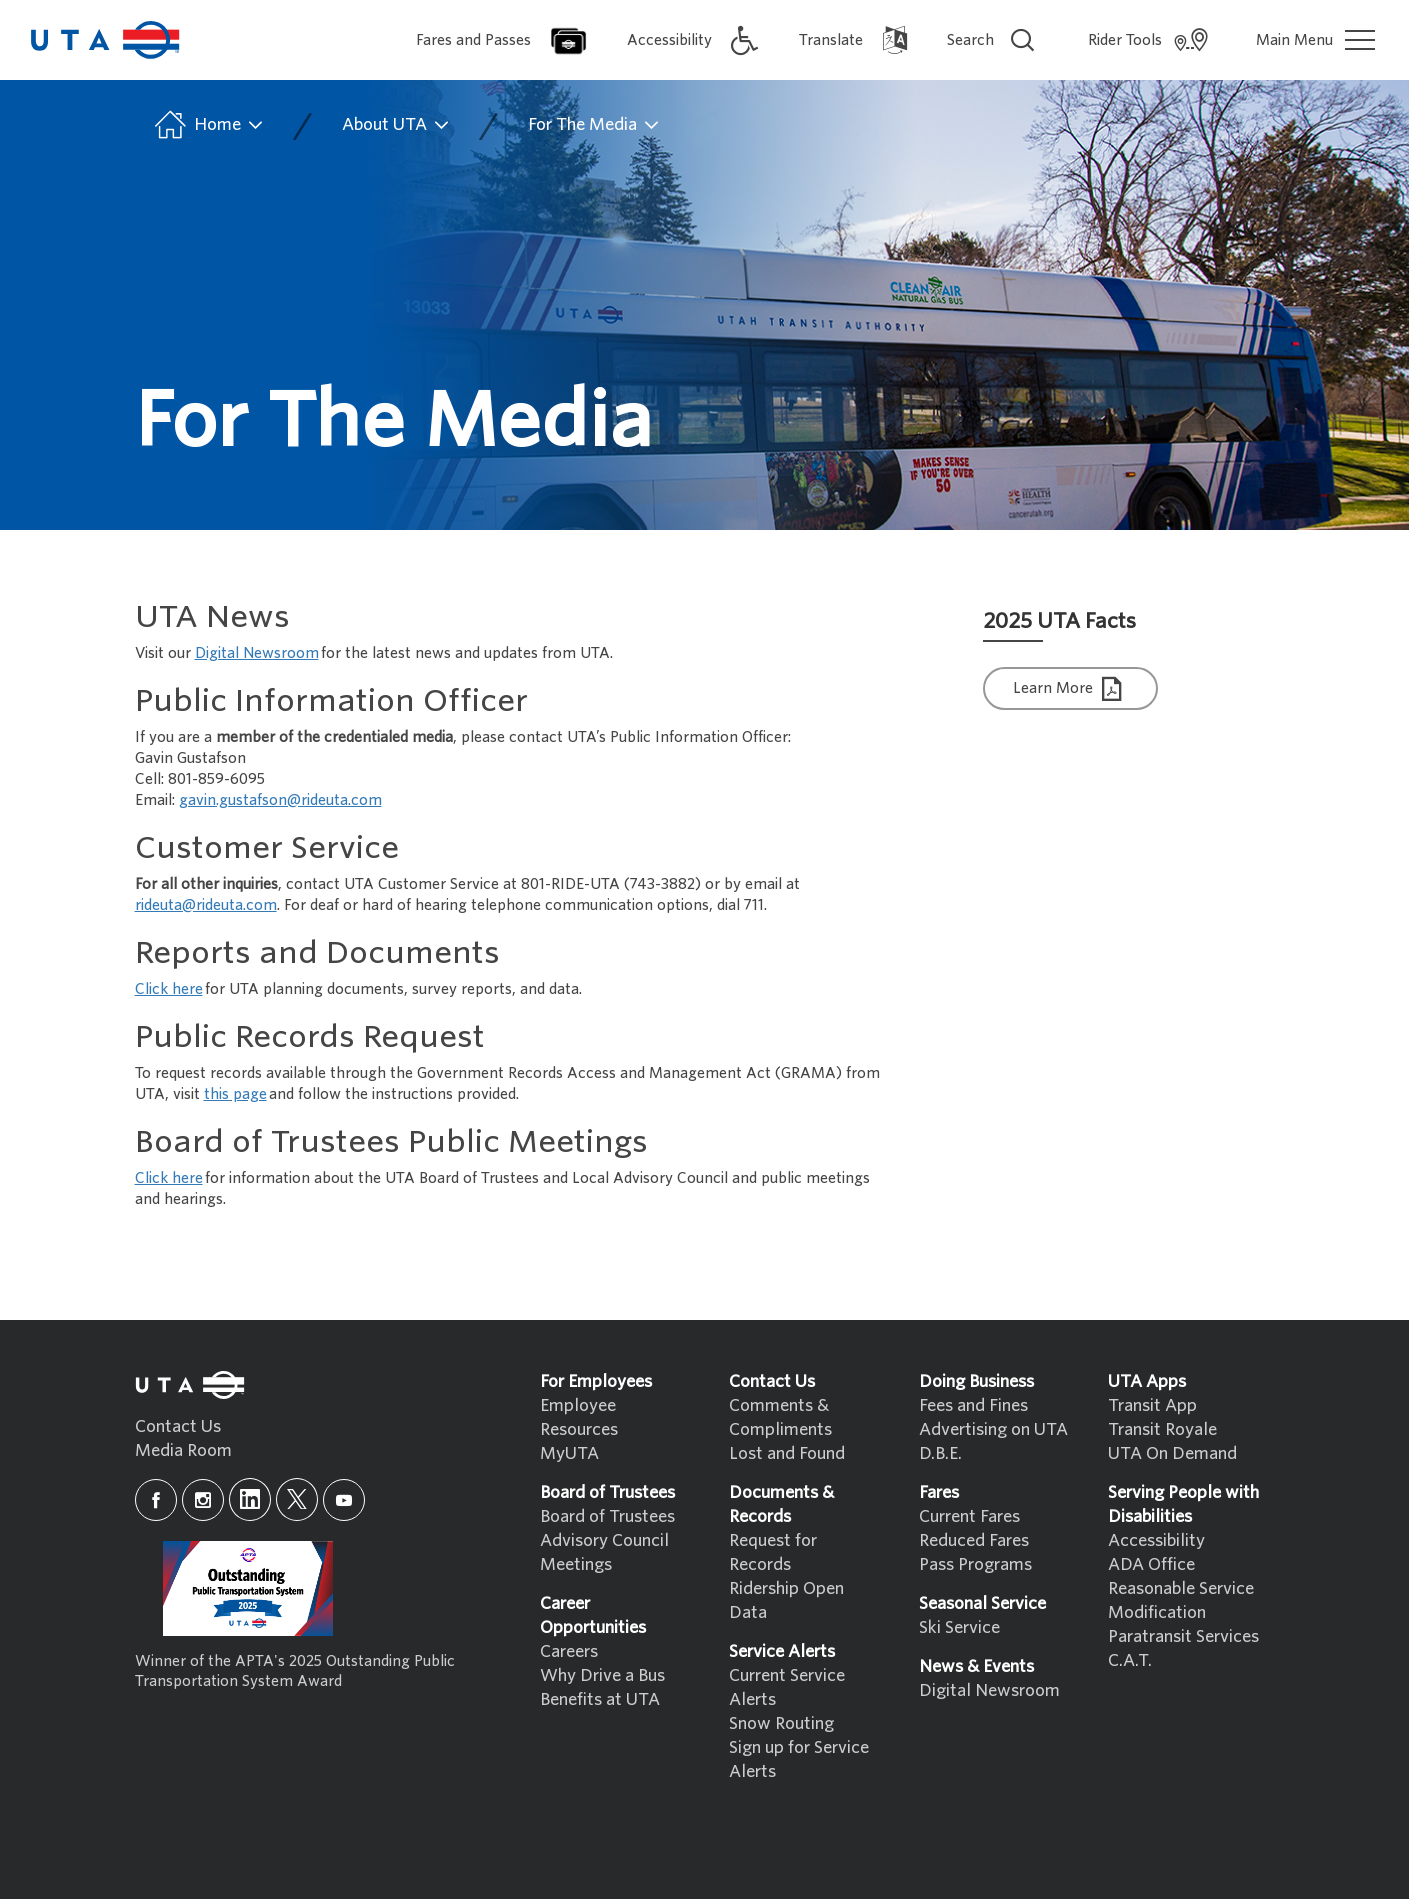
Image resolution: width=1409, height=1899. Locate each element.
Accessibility (1156, 1540)
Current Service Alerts (787, 1687)
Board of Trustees (607, 1516)
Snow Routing (781, 1723)
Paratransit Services (1183, 1636)
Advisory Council (604, 1540)
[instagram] (203, 1500)
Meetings (576, 1564)
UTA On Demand (1172, 1453)
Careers (569, 1651)
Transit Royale (1162, 1429)
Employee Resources (579, 1417)
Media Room (183, 1450)
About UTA (396, 125)
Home (207, 125)
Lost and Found (787, 1453)
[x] (297, 1499)
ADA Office (1151, 1564)
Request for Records (773, 1552)
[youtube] (344, 1500)
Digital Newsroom (989, 1690)
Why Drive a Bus (602, 1675)
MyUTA (569, 1453)
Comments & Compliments (780, 1417)
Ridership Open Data (786, 1600)
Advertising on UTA (993, 1429)
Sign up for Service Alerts (799, 1759)
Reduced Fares (974, 1540)
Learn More (1070, 689)
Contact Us (178, 1426)
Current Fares (969, 1516)
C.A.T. (1130, 1660)
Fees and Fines (973, 1405)
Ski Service (959, 1627)
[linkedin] (250, 1499)
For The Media (594, 125)
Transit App (1152, 1405)
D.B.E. (940, 1453)
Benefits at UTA (600, 1699)
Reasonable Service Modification (1181, 1600)
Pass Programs (975, 1564)
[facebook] (156, 1500)
